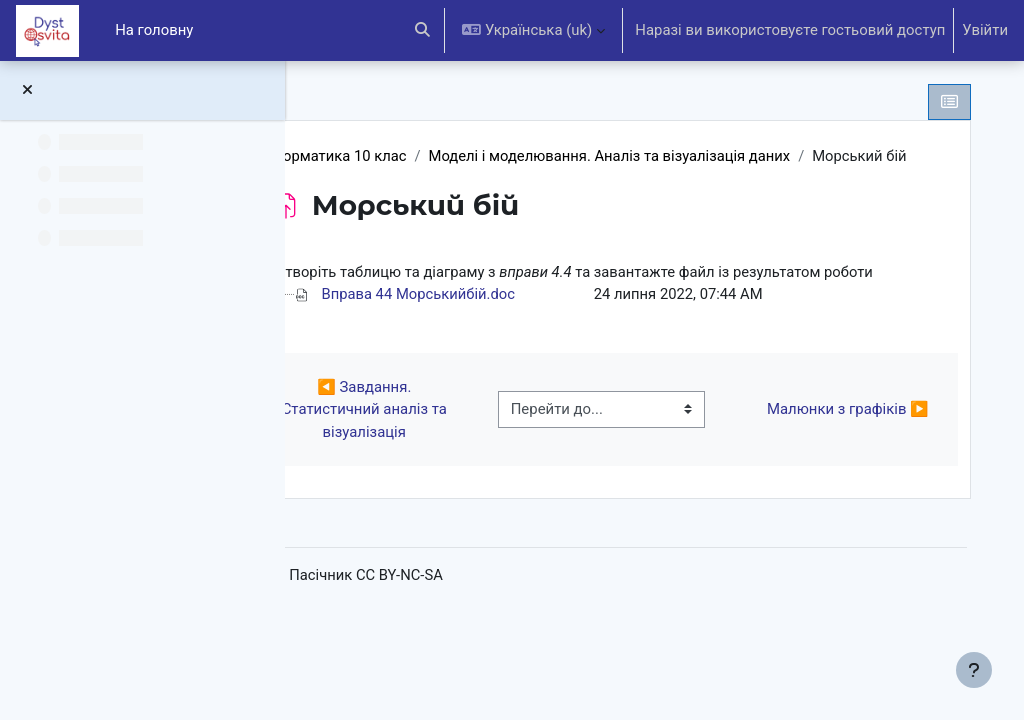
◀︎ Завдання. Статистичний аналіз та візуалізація (436, 454)
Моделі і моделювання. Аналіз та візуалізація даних (698, 156)
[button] (422, 30)
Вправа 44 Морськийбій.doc (505, 339)
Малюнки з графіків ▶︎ (844, 454)
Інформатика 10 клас (420, 156)
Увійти (985, 30)
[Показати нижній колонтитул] (974, 670)
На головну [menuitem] (154, 30)
